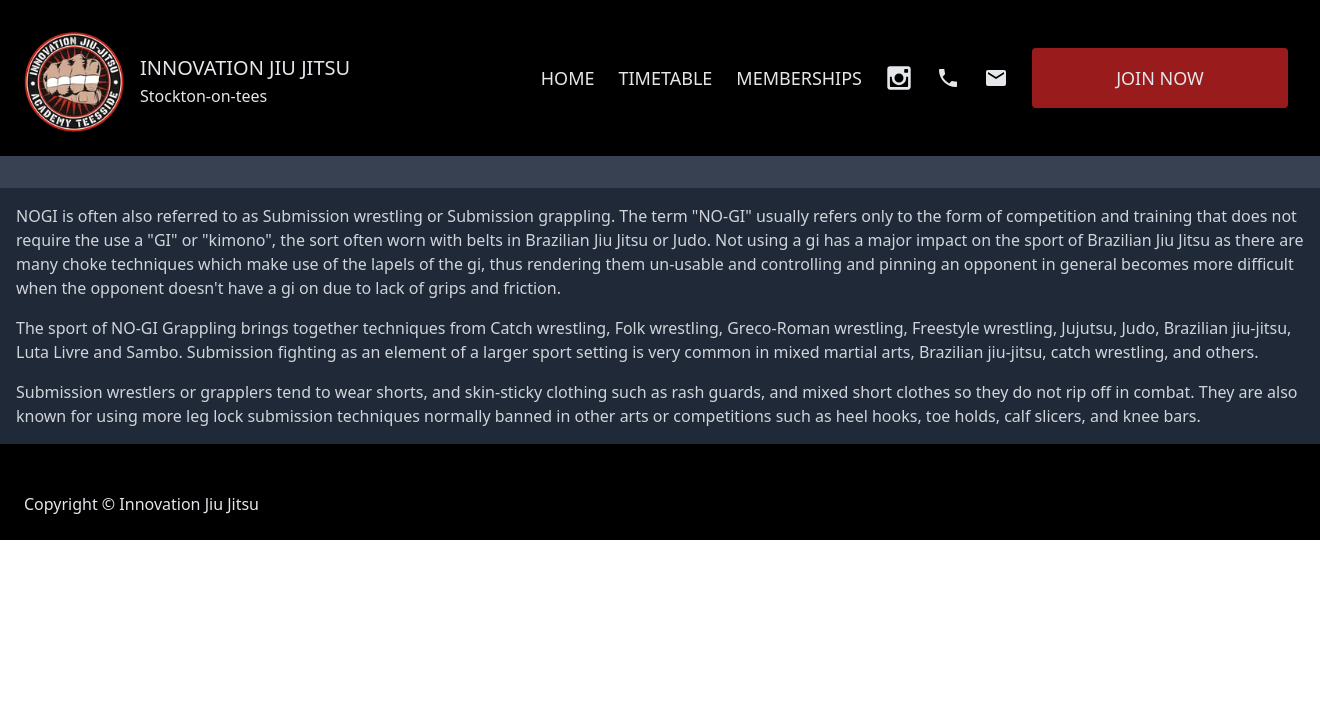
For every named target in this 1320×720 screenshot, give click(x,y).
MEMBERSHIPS (799, 78)
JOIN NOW (1160, 78)
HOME (568, 78)
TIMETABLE (665, 78)
